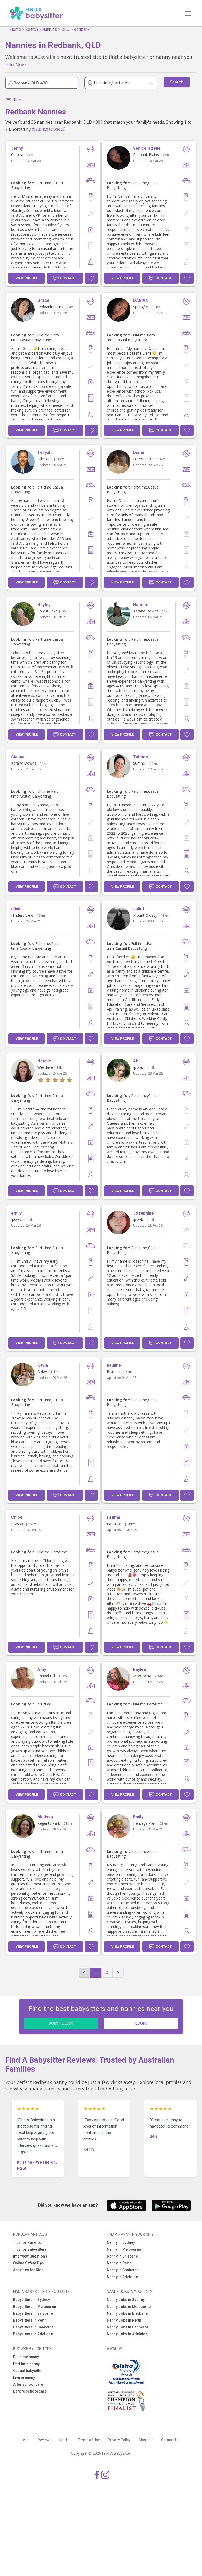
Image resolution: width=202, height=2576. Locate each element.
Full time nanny (26, 2357)
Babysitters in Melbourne (34, 2306)
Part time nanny (26, 2364)
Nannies (49, 29)
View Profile (27, 278)
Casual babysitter (28, 2371)
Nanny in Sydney (121, 2242)
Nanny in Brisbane (122, 2256)
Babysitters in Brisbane (33, 2313)
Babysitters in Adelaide (33, 2334)
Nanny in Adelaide (122, 2277)
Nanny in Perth (119, 2263)
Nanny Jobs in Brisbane (127, 2313)
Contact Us (170, 2440)
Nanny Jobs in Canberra (127, 2327)
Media (64, 2440)
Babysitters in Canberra (33, 2327)
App (26, 2440)
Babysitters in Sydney (31, 2300)
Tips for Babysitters (30, 2249)
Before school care (30, 2391)
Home (15, 29)
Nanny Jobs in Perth (124, 2320)
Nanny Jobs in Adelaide (127, 2334)
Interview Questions (30, 2256)
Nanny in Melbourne (124, 2249)
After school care (28, 2384)
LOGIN (141, 2023)
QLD (65, 29)
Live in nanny (24, 2377)
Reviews (45, 2440)
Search (31, 29)
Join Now (15, 64)
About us (145, 2440)
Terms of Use (89, 2440)
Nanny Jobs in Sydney (126, 2300)
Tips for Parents (27, 2242)
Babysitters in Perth (30, 2320)
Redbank (82, 29)
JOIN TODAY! (61, 2023)
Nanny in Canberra (122, 2270)
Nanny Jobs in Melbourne (129, 2306)
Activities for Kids (28, 2270)
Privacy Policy (119, 2440)
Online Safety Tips (28, 2263)
